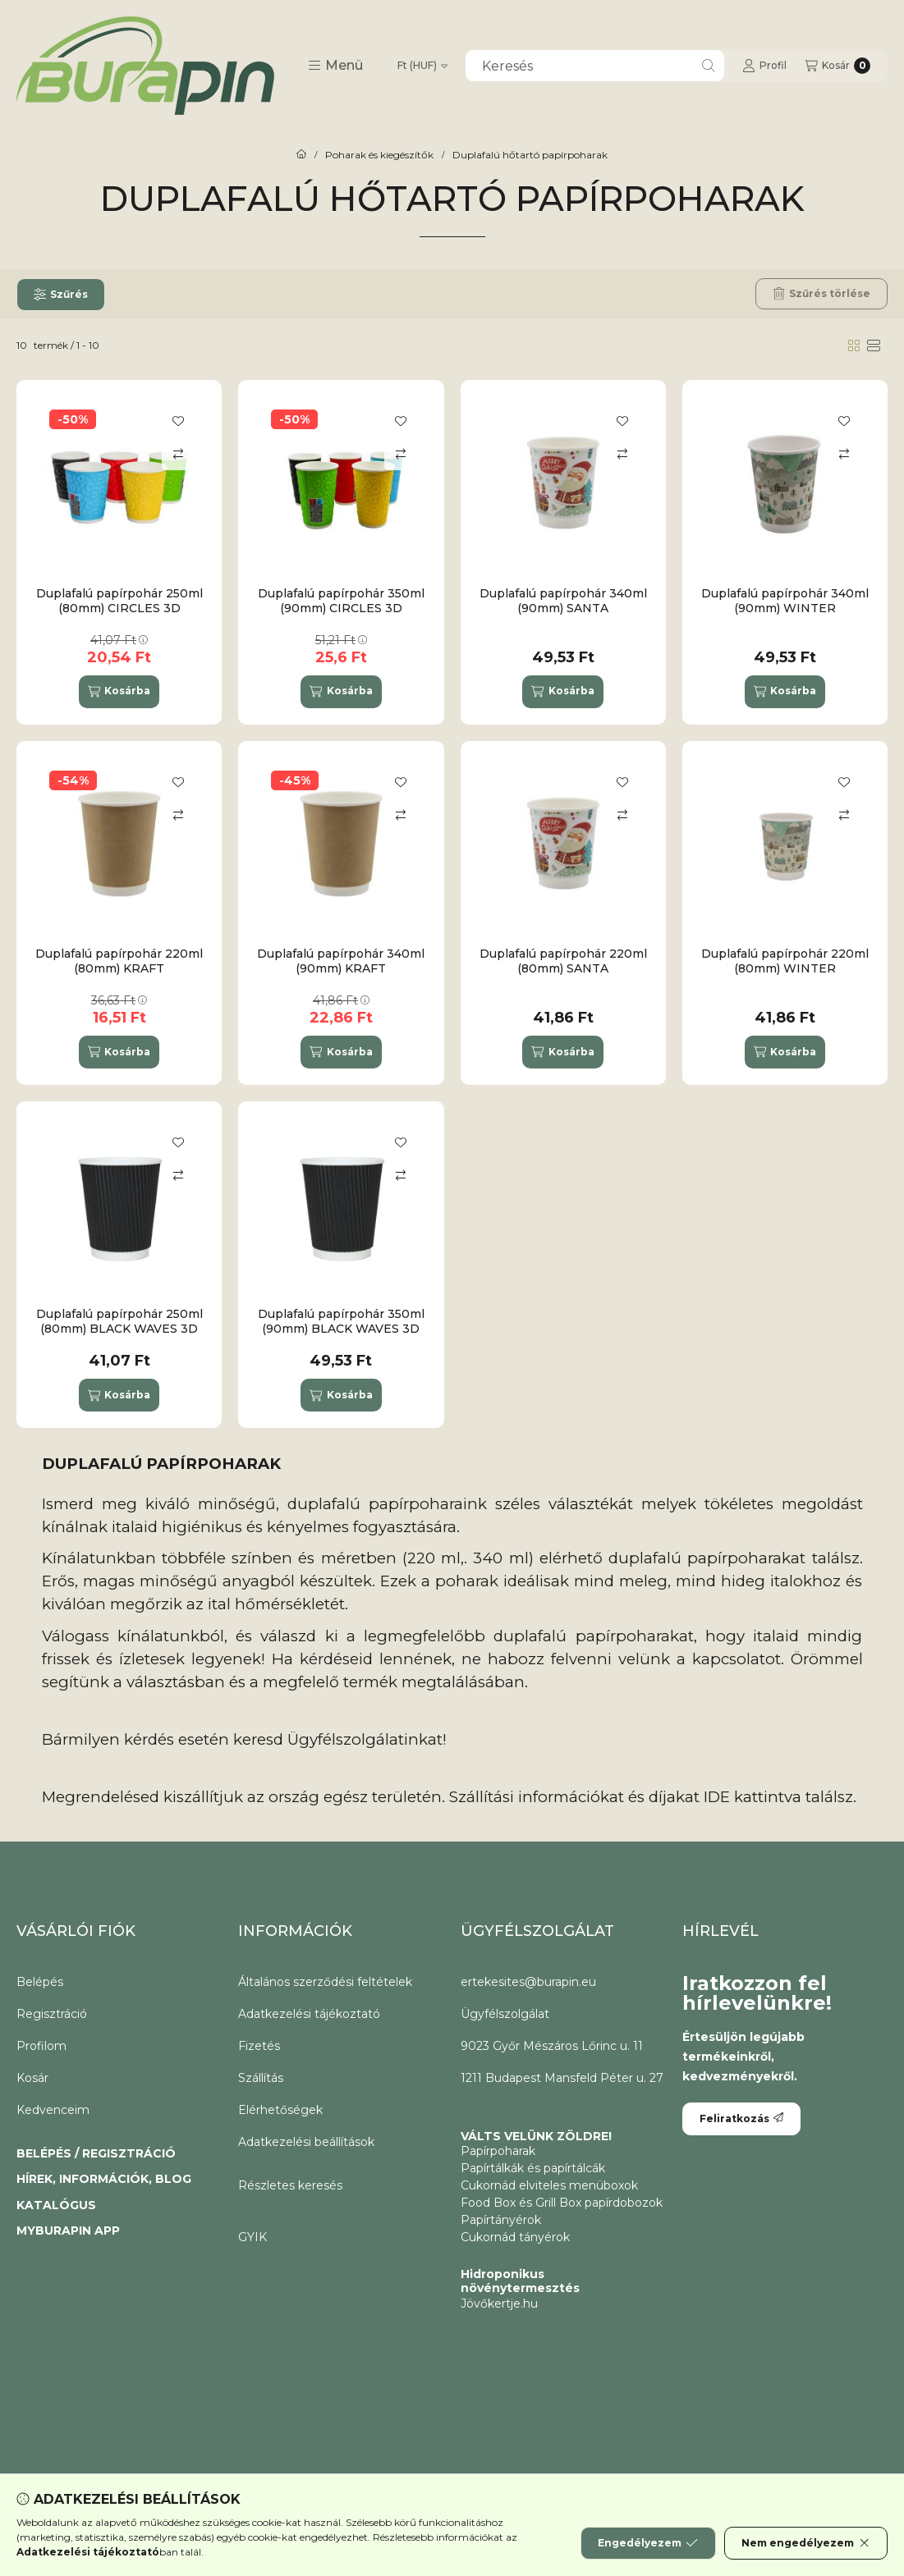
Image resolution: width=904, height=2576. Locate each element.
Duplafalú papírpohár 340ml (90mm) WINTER (785, 600)
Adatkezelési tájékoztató (309, 2013)
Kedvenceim (52, 2109)
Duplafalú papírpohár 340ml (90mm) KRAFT (340, 961)
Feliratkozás (741, 2118)
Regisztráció (51, 2013)
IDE (717, 1796)
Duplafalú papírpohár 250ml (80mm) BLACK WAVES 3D (119, 1321)
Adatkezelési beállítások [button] (306, 2141)
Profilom (41, 2045)
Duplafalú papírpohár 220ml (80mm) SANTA (563, 961)
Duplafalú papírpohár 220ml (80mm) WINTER (785, 961)
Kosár (32, 2077)
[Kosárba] (119, 691)
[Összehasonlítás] (178, 453)
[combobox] (595, 65)
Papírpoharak (498, 2151)
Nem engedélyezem (805, 2543)
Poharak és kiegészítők (379, 155)
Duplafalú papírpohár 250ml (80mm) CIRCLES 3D (119, 600)
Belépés (39, 1981)
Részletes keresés (290, 2185)
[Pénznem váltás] (422, 65)
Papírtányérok (501, 2219)
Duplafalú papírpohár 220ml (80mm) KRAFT (119, 961)
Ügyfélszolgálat (505, 2013)
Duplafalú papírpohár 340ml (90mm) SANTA (563, 600)
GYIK (252, 2237)
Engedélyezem (648, 2543)
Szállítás (260, 2077)
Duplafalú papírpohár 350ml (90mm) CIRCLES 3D (341, 600)
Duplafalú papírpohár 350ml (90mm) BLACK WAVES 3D (341, 1321)
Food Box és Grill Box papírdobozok (562, 2202)
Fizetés (259, 2045)
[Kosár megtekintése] (837, 65)
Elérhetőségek (280, 2109)
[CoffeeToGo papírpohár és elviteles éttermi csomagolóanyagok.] (301, 155)
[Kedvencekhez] (178, 421)
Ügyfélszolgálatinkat (365, 1739)
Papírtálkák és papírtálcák (533, 2168)
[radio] (873, 345)
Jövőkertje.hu (499, 2303)
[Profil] (764, 65)
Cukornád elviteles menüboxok (549, 2185)
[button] (335, 65)
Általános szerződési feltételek (325, 1981)
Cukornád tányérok (515, 2237)
